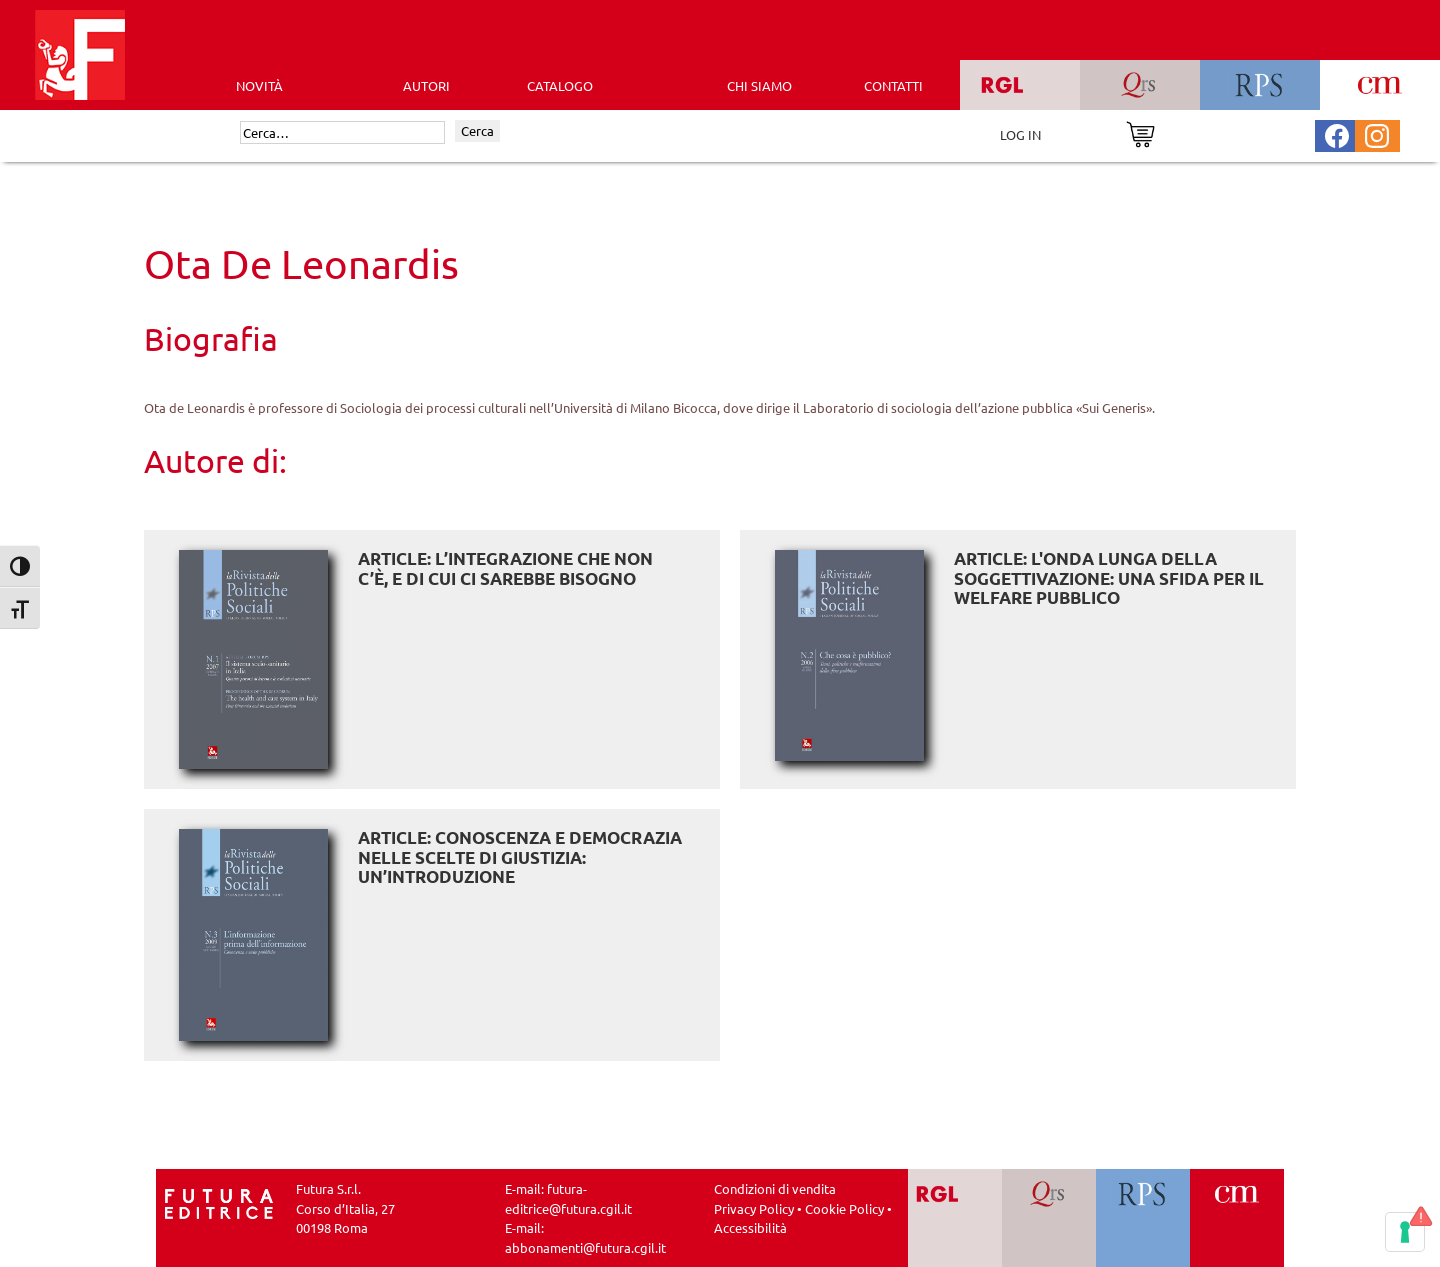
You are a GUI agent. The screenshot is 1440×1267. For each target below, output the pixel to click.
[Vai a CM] (1237, 1218)
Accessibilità (750, 1227)
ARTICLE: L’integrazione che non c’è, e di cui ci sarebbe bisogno (505, 568)
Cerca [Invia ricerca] (477, 130)
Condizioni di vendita (775, 1188)
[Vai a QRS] (1049, 1218)
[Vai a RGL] (955, 1218)
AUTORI (426, 85)
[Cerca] (342, 133)
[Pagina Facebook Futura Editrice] (1337, 133)
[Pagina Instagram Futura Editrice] (1377, 133)
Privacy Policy (754, 1208)
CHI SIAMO (759, 85)
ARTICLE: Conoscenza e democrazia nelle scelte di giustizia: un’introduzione (520, 857)
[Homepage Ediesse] (219, 1201)
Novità (259, 85)
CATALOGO (560, 85)
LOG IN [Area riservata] (1020, 134)
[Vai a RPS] (1143, 1218)
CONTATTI (893, 85)
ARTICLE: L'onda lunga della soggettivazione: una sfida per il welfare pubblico (1109, 578)
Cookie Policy (844, 1208)
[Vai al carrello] (1140, 132)
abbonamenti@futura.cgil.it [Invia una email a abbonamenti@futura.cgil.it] (585, 1247)
